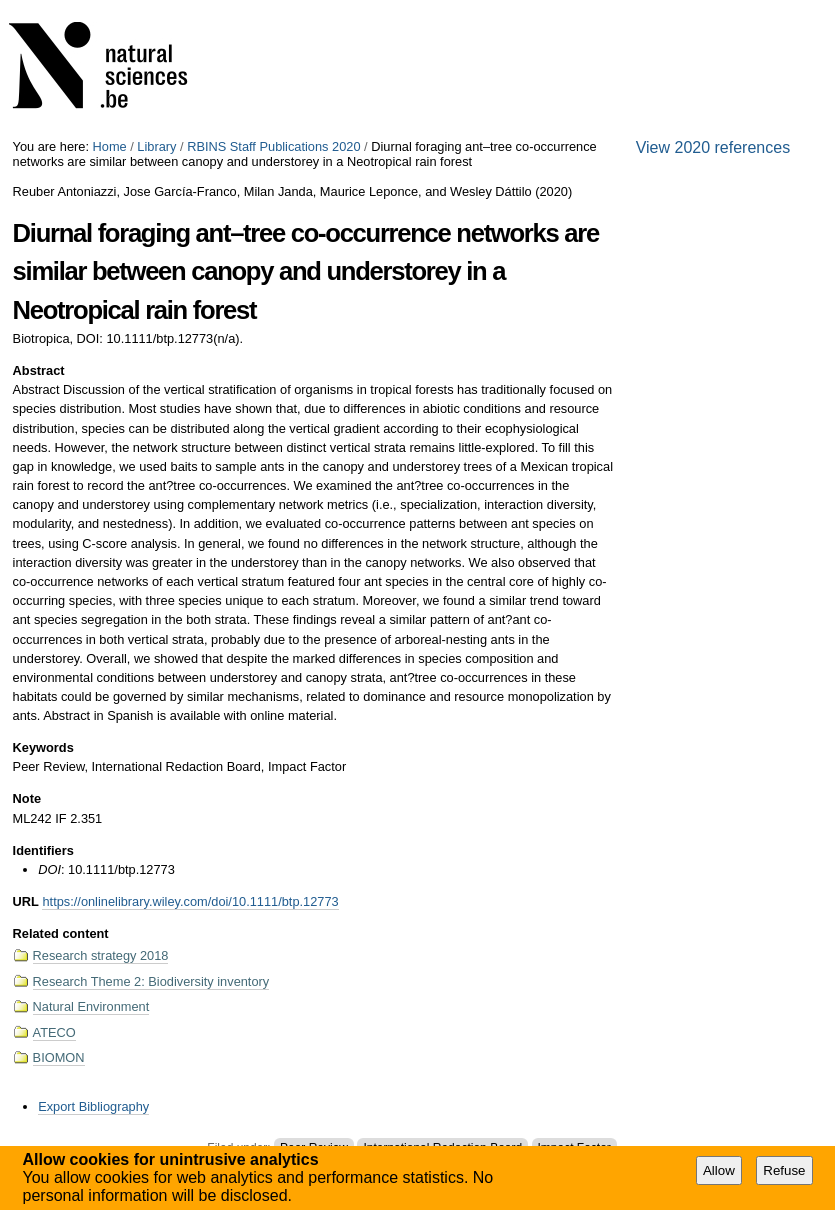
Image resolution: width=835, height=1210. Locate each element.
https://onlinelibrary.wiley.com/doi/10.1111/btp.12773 (190, 901)
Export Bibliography (93, 1106)
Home (110, 146)
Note (27, 798)
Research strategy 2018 (101, 955)
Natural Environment (91, 1006)
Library (156, 146)
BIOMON (59, 1057)
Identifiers (43, 850)
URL (26, 901)
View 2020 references (713, 147)
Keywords (43, 747)
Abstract (39, 370)
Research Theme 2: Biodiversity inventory (151, 981)
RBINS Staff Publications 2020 (273, 146)
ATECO (54, 1032)
